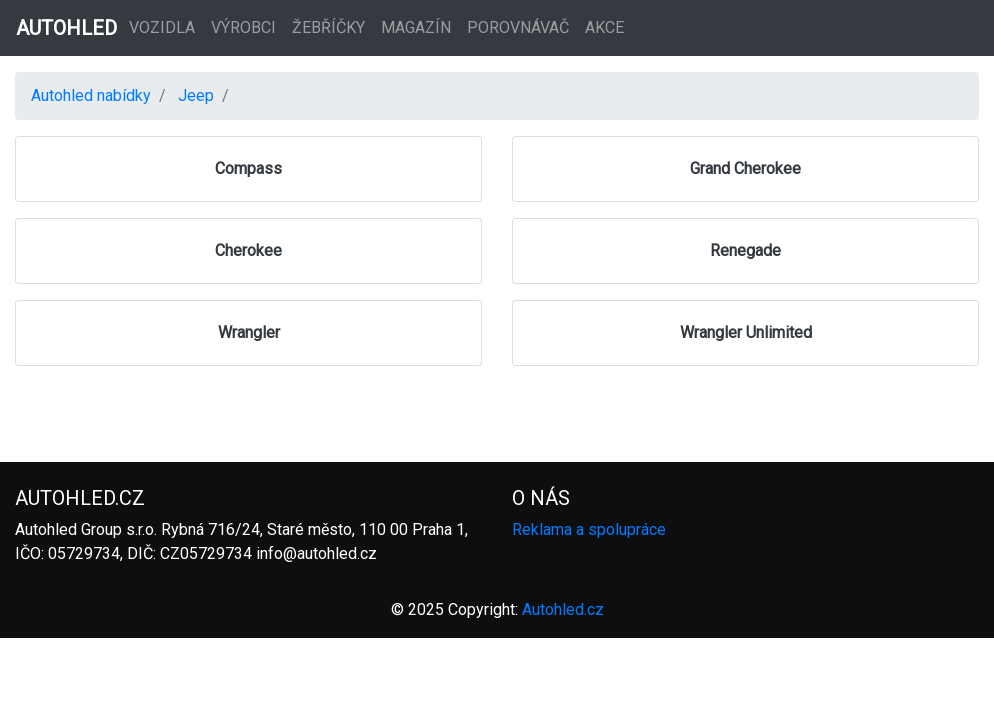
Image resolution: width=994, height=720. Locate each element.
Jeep (196, 95)
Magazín (416, 27)
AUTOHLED (66, 28)
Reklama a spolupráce (589, 529)
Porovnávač (518, 27)
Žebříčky (328, 27)
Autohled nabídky (91, 95)
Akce (604, 27)
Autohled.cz (563, 609)
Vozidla (162, 27)
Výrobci (243, 27)
